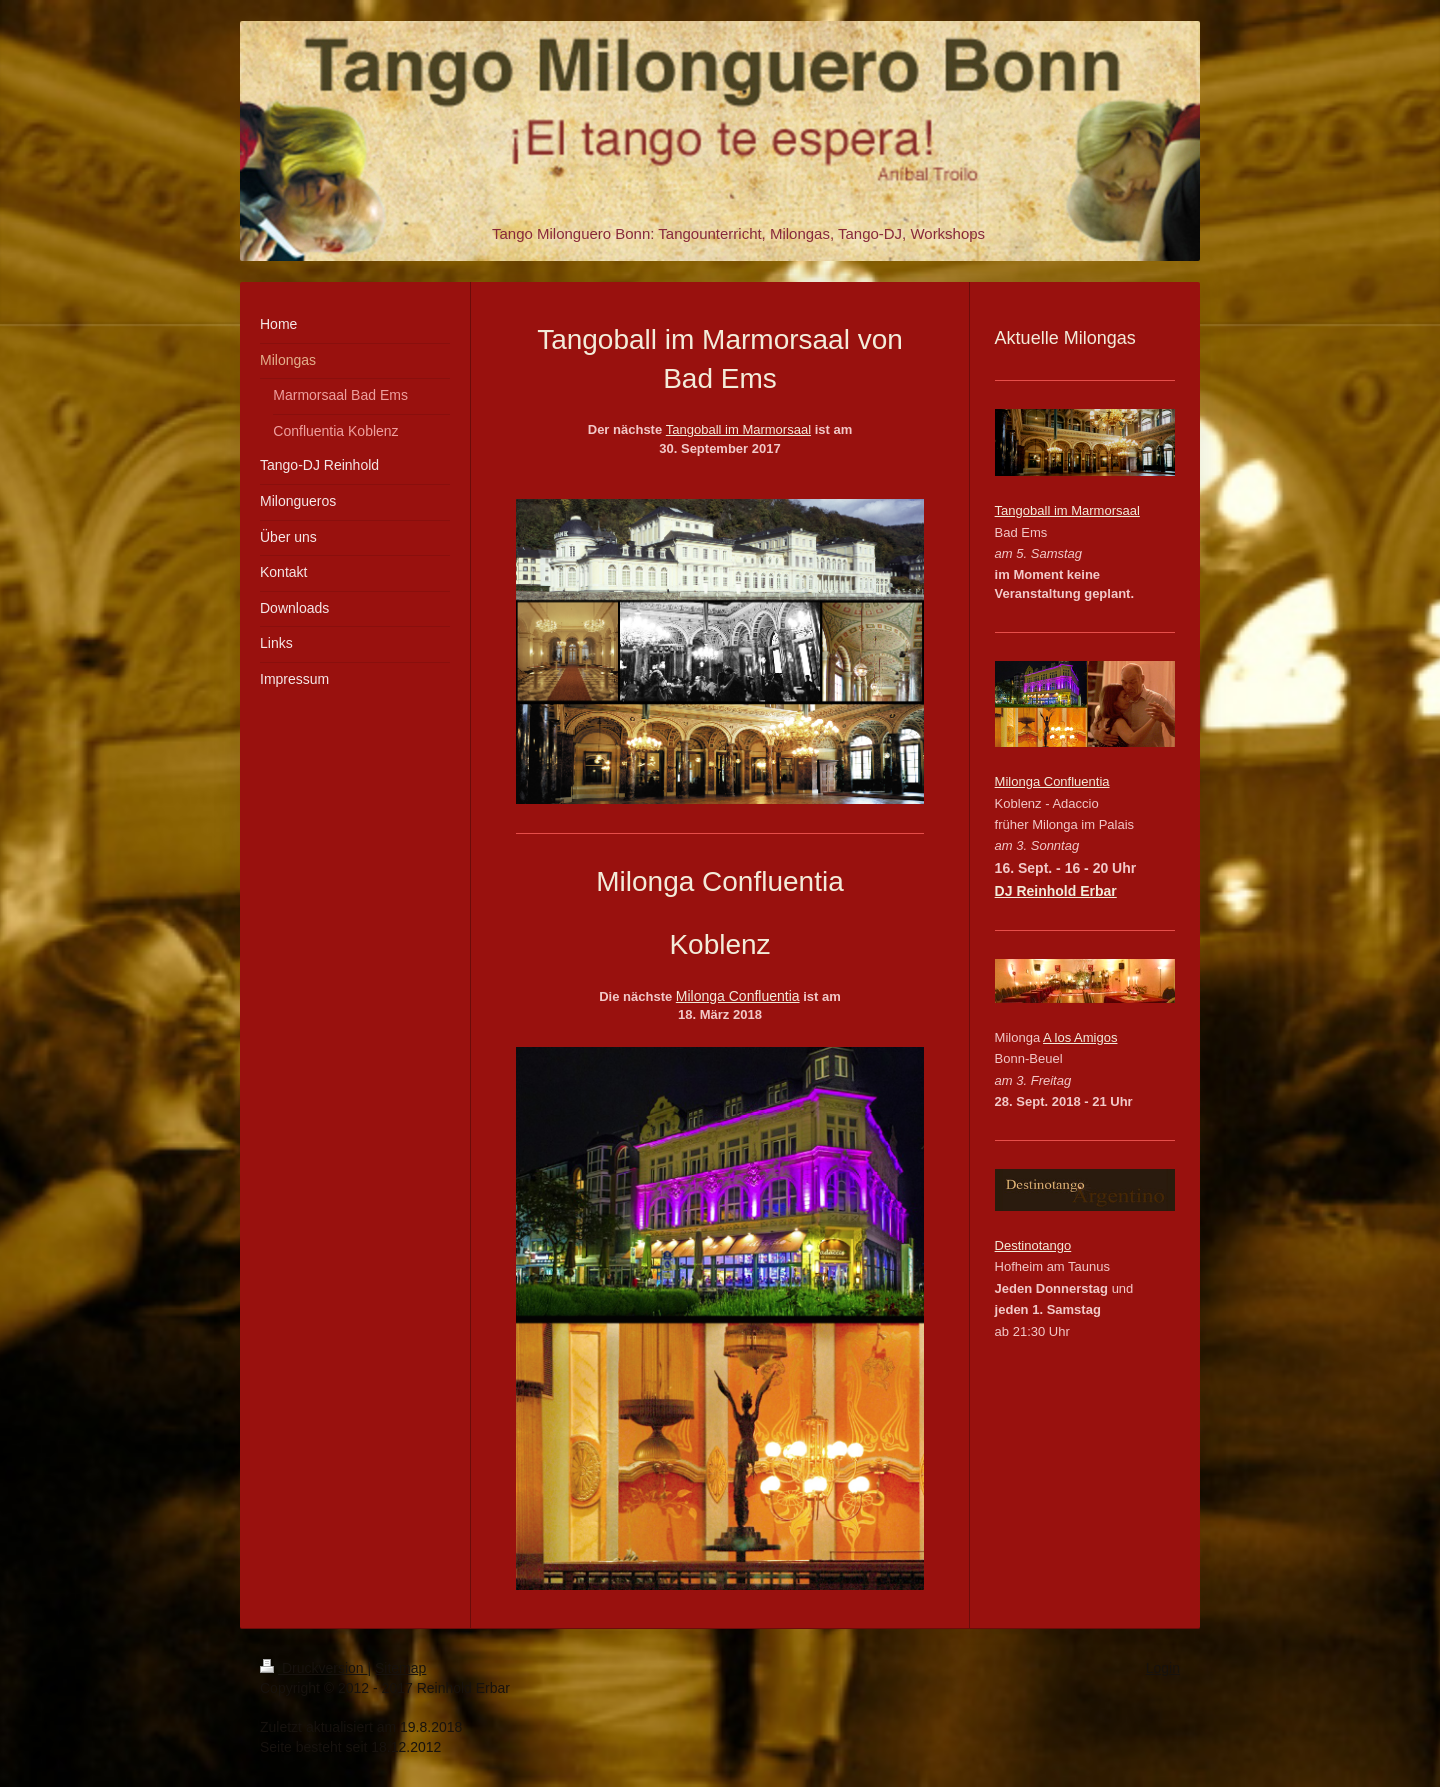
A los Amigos (1080, 1037)
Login (1163, 1668)
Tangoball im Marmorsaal (738, 429)
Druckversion (313, 1668)
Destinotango (1033, 1245)
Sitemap (400, 1668)
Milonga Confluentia (738, 996)
